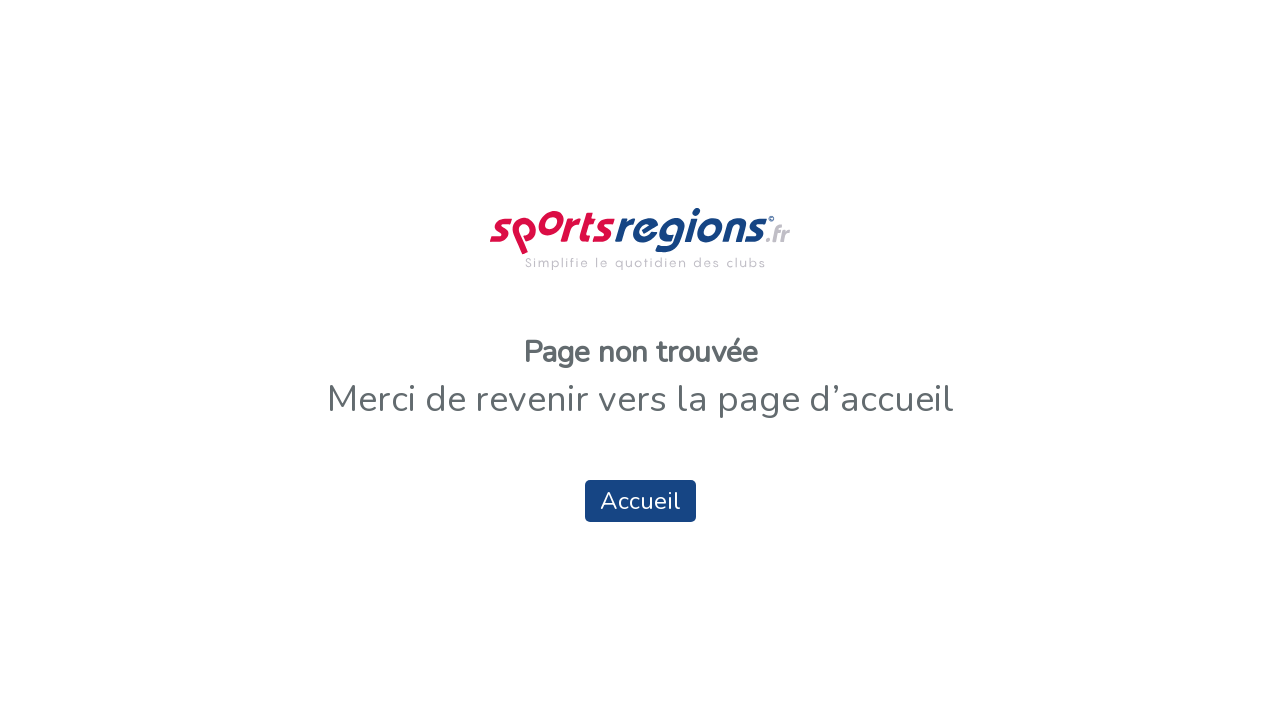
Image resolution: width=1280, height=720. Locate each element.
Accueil (640, 501)
